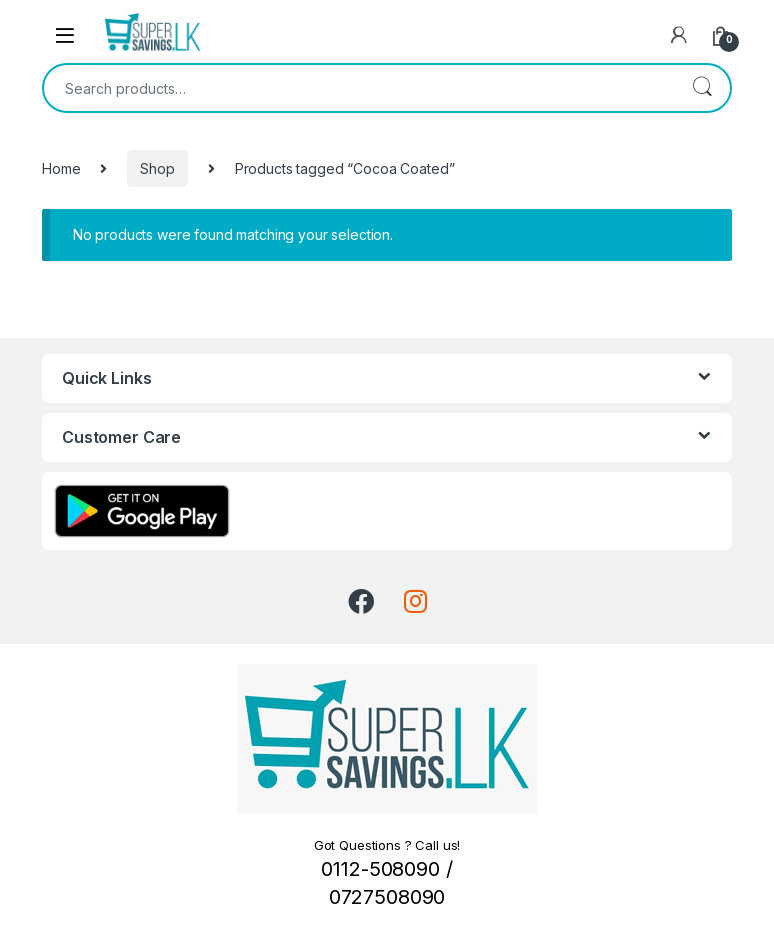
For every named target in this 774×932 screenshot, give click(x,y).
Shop (157, 168)
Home (61, 168)
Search (702, 88)
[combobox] (359, 88)
